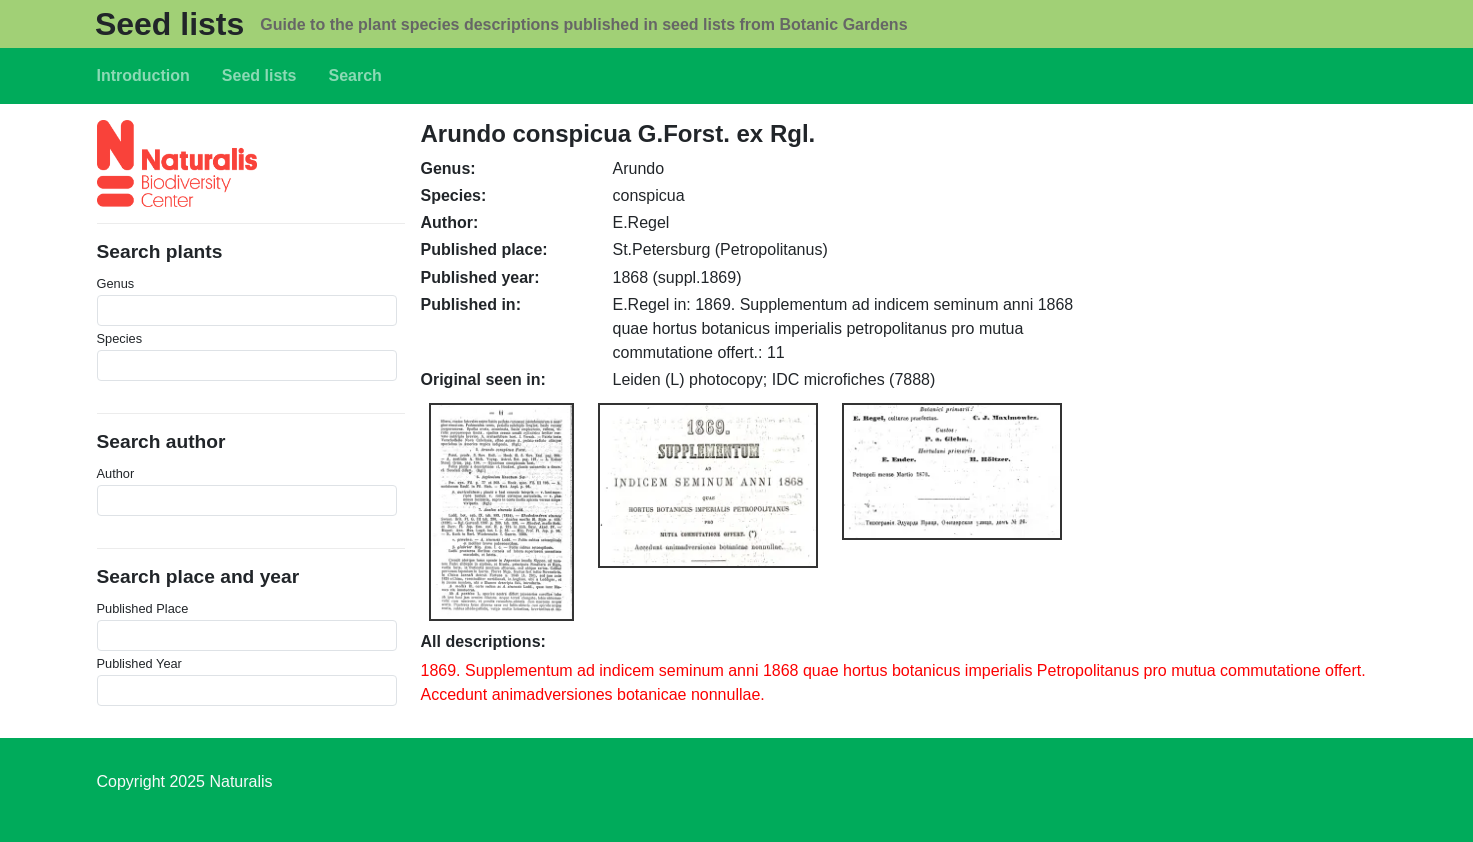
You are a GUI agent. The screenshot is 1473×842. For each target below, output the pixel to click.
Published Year (139, 663)
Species (120, 338)
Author (116, 473)
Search (355, 75)
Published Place (143, 608)
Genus (116, 283)
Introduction (143, 75)
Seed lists (169, 24)
